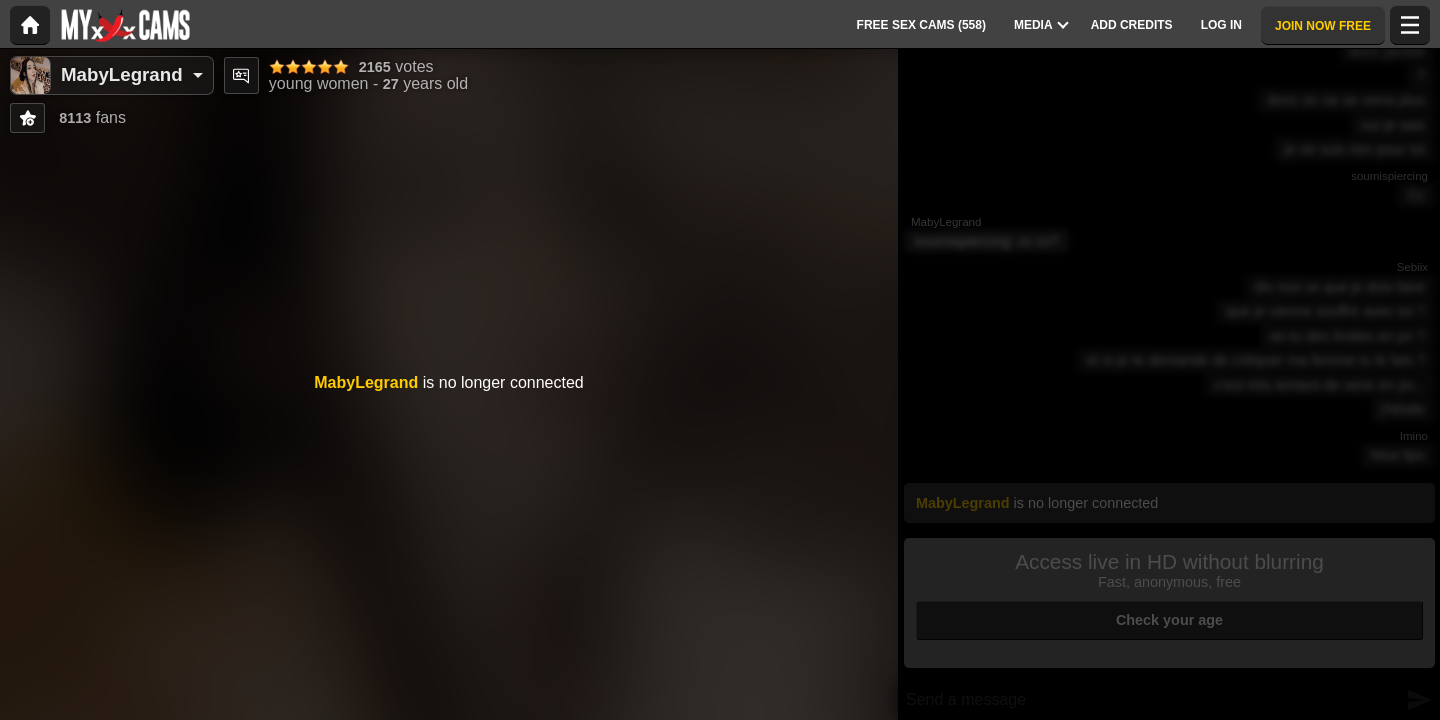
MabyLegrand (122, 74)
